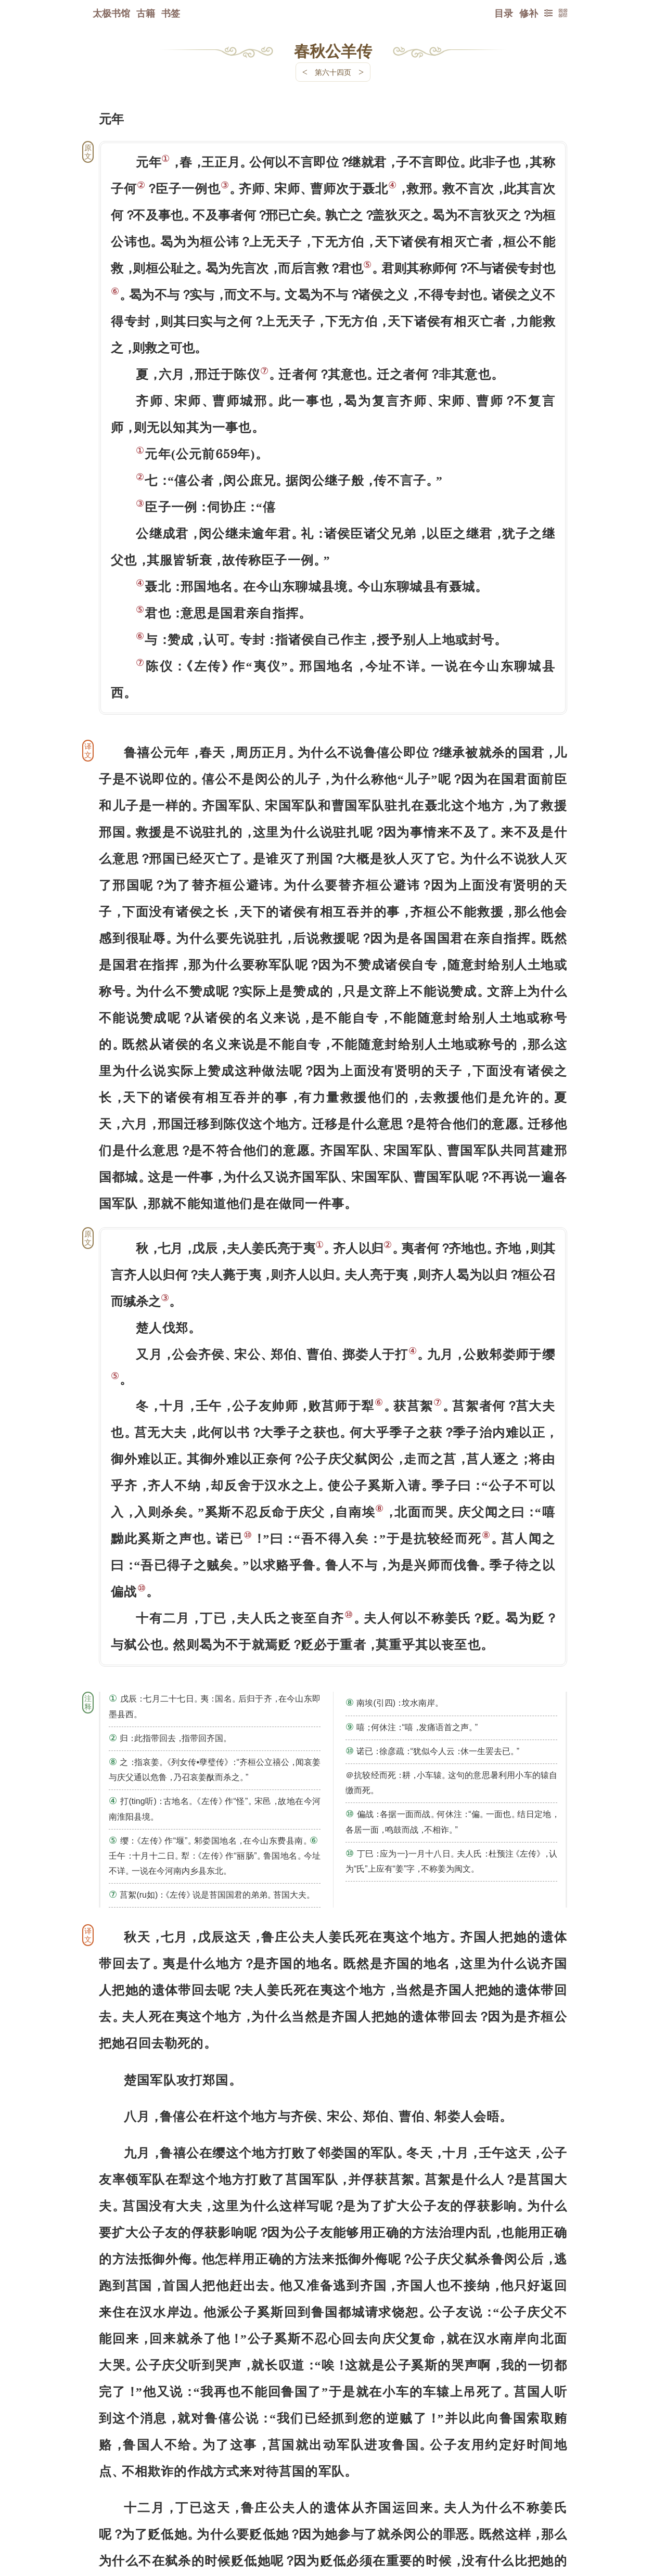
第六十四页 (333, 72)
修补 (528, 13)
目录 (503, 13)
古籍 (145, 13)
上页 (547, 2514)
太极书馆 (111, 13)
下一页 (333, 2514)
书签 (170, 13)
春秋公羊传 (333, 50)
